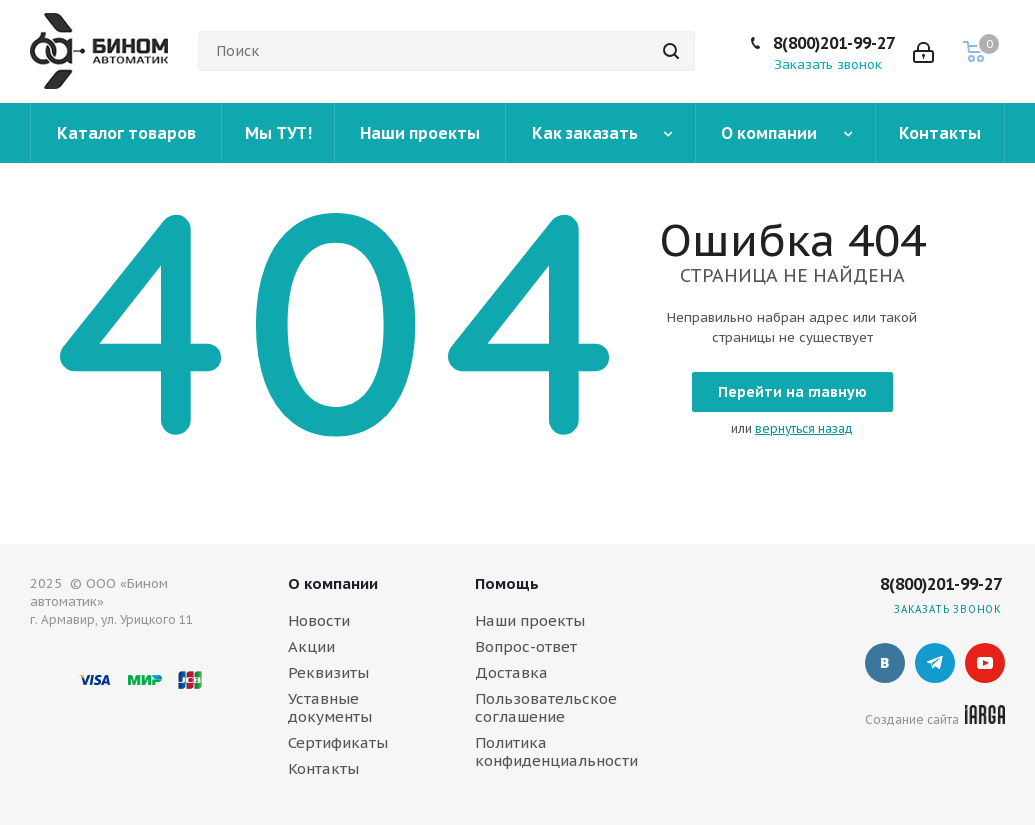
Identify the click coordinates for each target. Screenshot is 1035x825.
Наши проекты (530, 620)
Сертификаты (338, 742)
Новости (319, 620)
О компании (333, 583)
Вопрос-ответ (526, 646)
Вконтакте (885, 663)
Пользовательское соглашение (546, 707)
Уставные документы (330, 707)
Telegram (935, 663)
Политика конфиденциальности (556, 751)
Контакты (323, 768)
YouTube (985, 663)
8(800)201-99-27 (834, 43)
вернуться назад (804, 428)
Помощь (507, 583)
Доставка (511, 672)
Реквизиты (328, 672)
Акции (311, 646)
